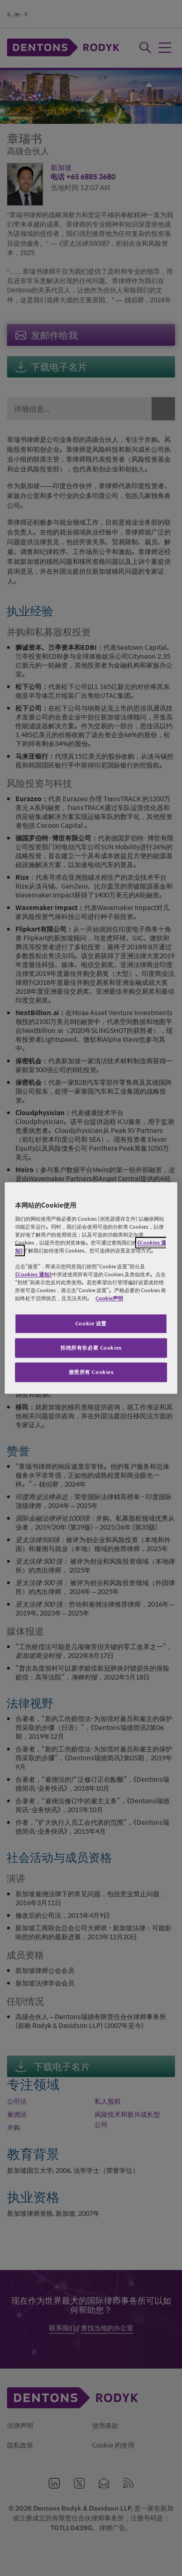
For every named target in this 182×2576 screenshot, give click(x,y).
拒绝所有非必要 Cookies (91, 1348)
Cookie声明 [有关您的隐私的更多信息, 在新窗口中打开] (109, 1298)
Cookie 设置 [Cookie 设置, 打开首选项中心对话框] (91, 1324)
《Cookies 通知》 (33, 1275)
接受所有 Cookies (91, 1372)
